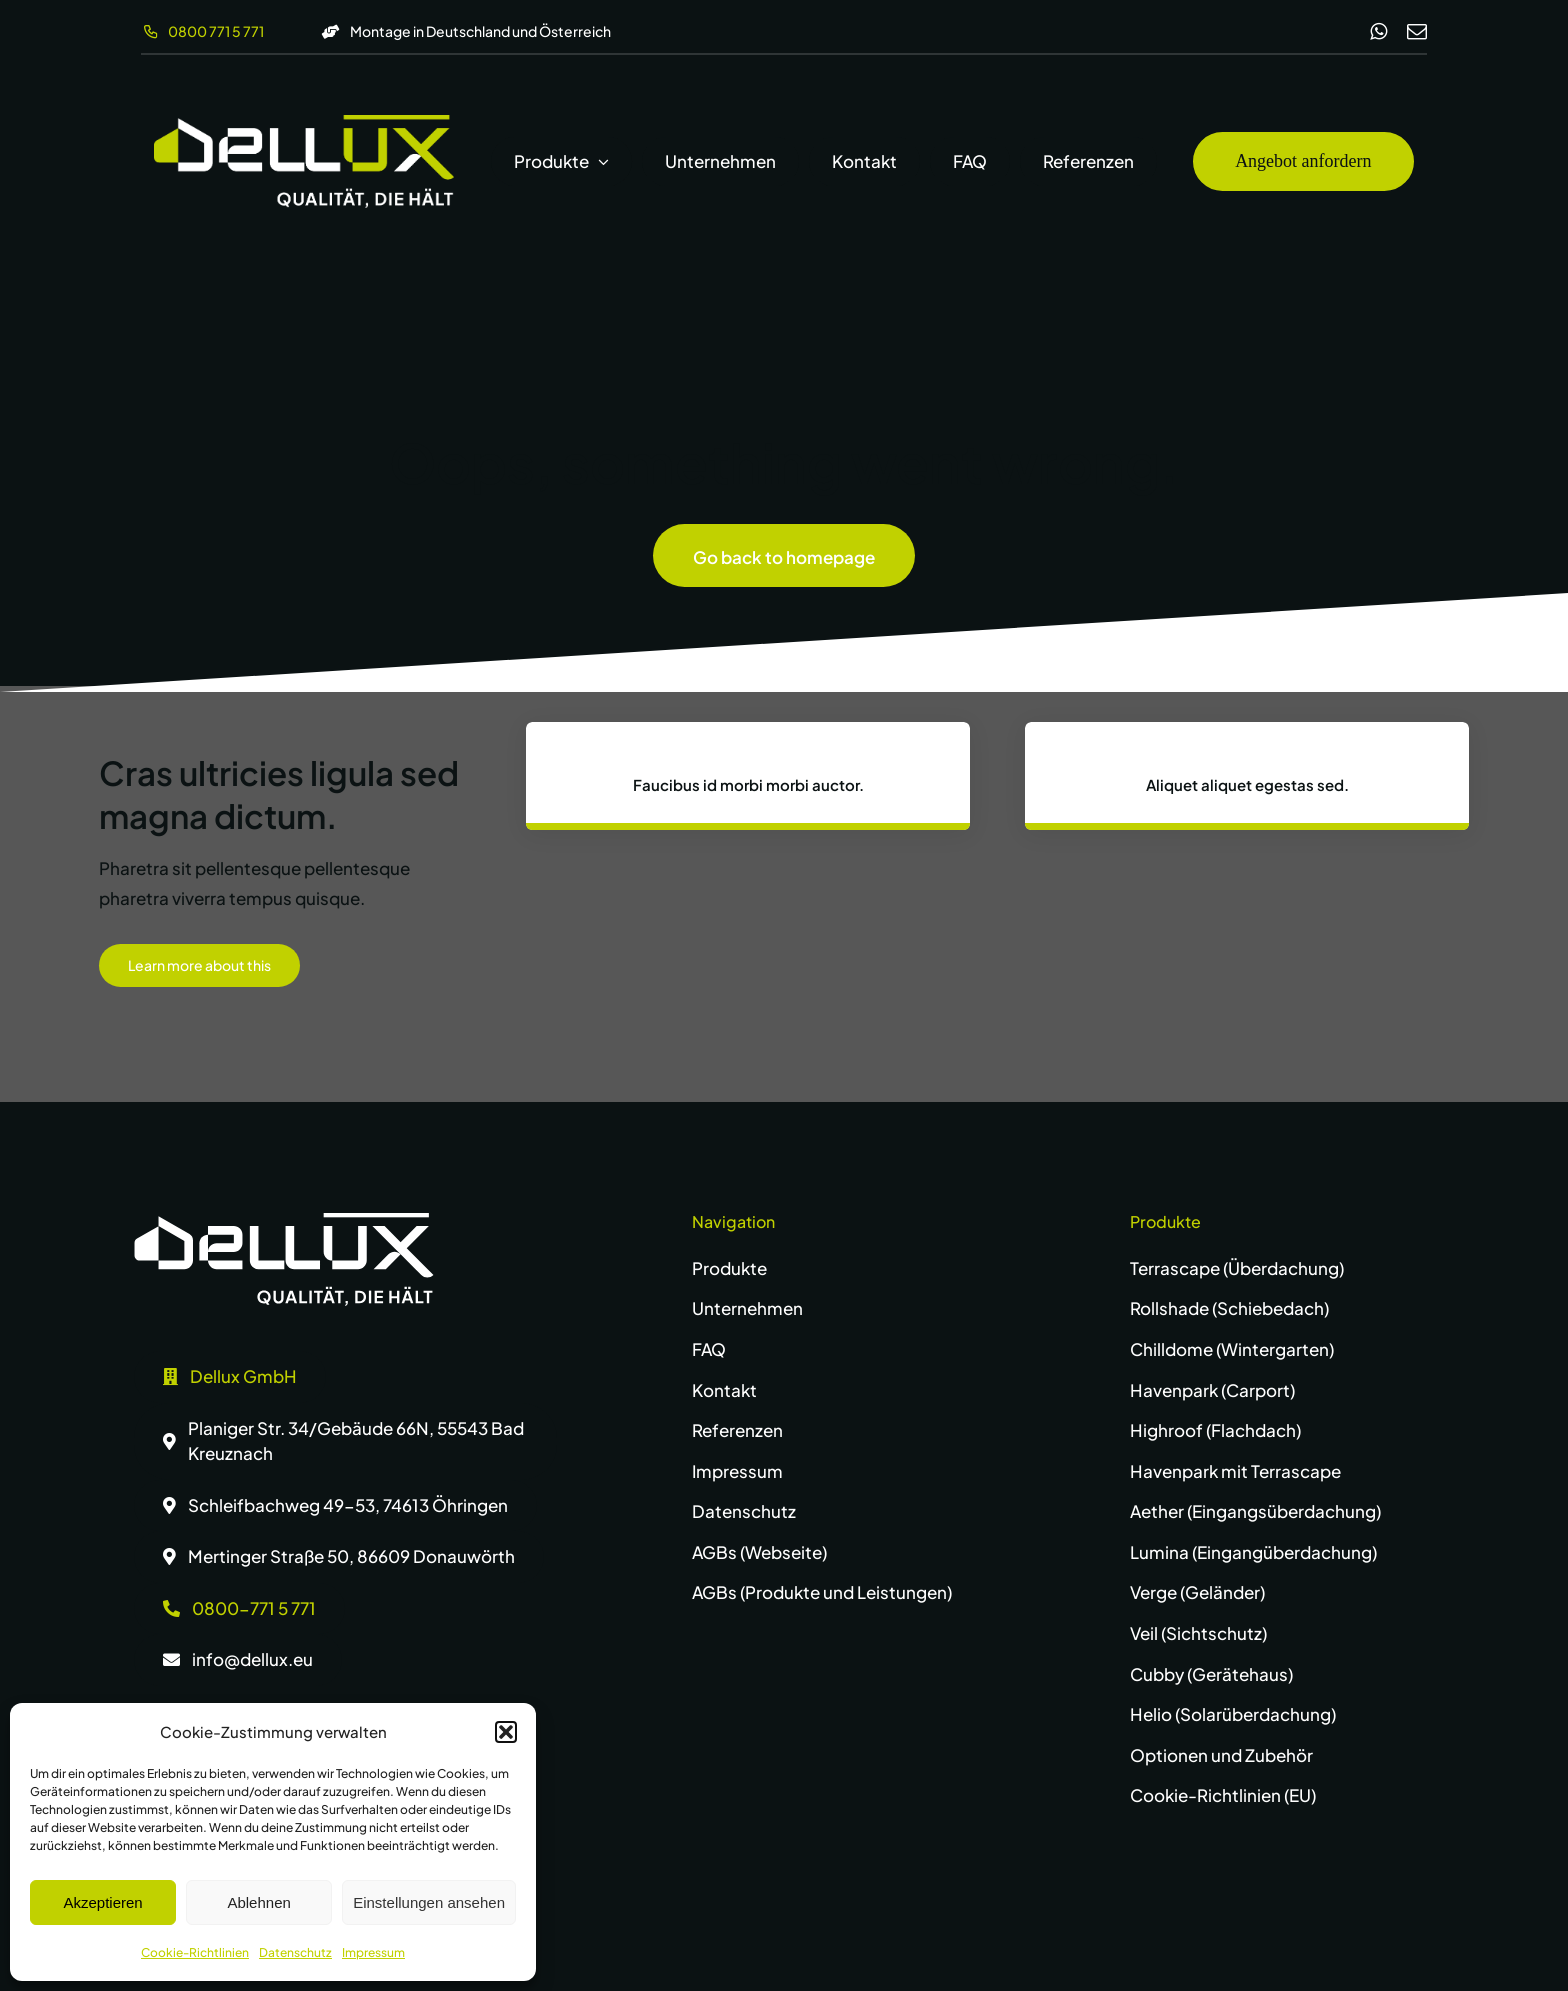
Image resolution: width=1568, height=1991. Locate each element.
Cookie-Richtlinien (195, 1952)
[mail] (1417, 32)
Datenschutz (295, 1952)
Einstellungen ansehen (429, 1902)
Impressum (373, 1952)
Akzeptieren (102, 1902)
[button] (506, 1732)
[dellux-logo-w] (284, 1221)
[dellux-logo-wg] (304, 123)
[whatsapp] (1378, 32)
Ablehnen (258, 1902)
